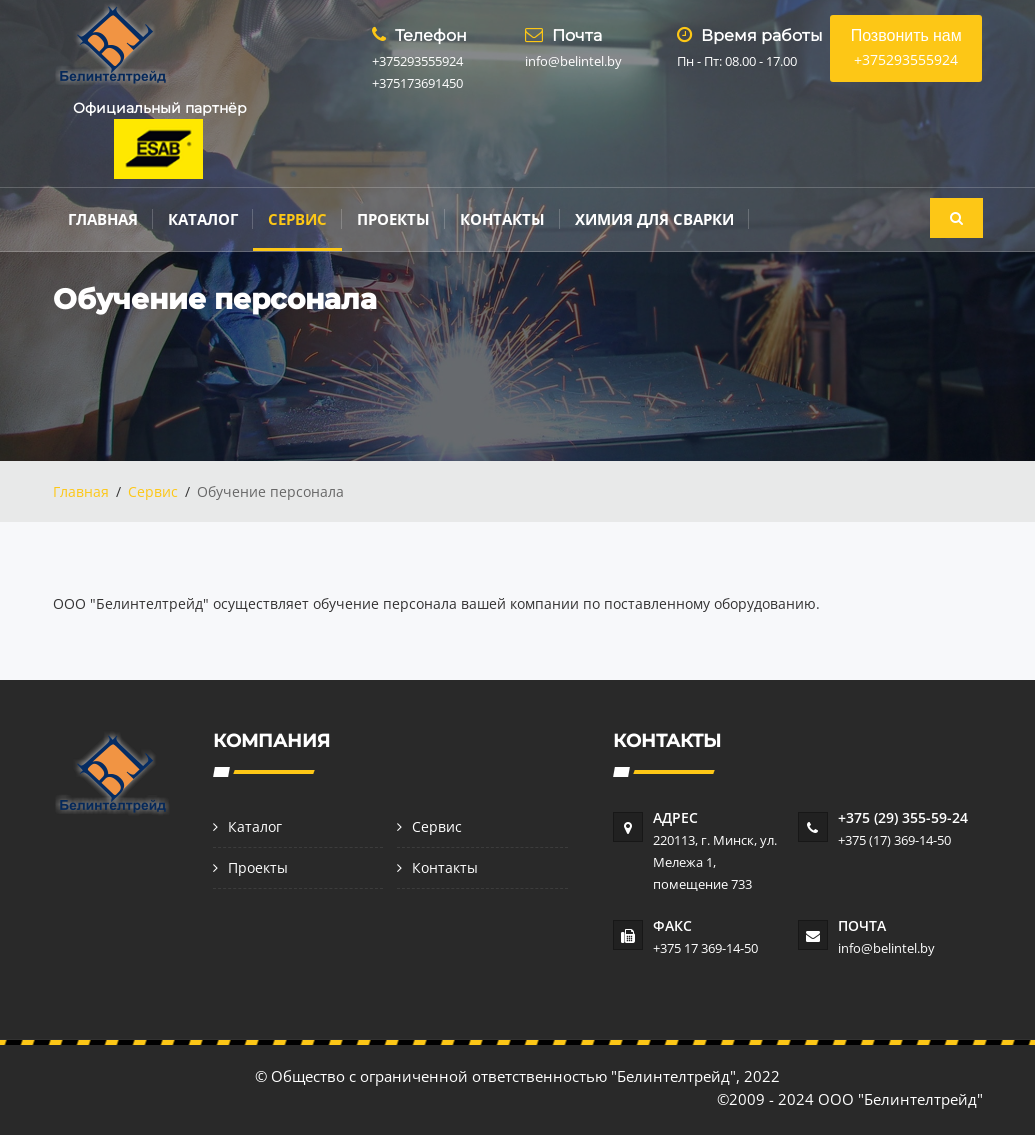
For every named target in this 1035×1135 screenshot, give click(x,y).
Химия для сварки (654, 219)
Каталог (203, 219)
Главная (103, 219)
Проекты (393, 219)
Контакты (502, 219)
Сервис (297, 219)
